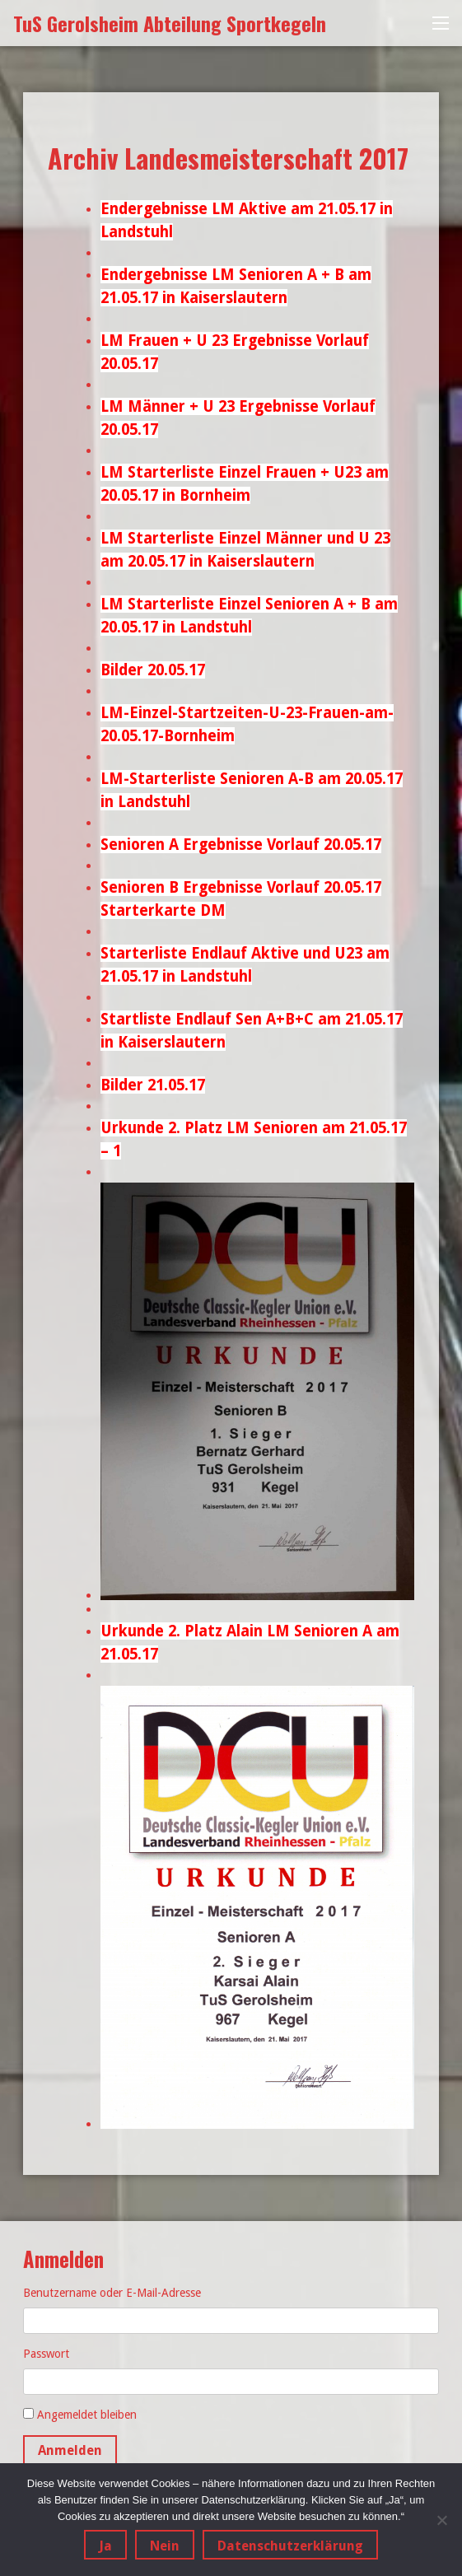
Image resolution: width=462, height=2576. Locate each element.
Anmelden (70, 2450)
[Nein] (441, 2520)
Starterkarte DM (163, 910)
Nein (165, 2546)
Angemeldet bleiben (87, 2414)
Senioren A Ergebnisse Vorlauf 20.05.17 (240, 844)
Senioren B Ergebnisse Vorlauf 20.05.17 (240, 887)
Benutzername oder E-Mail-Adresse (112, 2292)
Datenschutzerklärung (290, 2546)
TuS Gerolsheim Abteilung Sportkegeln (169, 23)
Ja (105, 2546)
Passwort (46, 2353)
